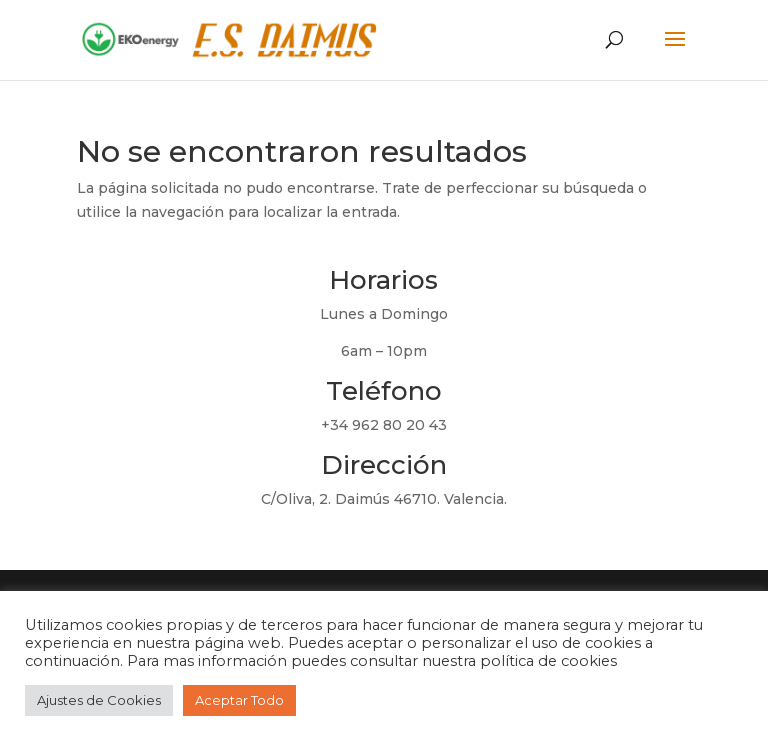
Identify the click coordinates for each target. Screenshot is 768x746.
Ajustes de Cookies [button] (99, 700)
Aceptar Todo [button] (239, 700)
